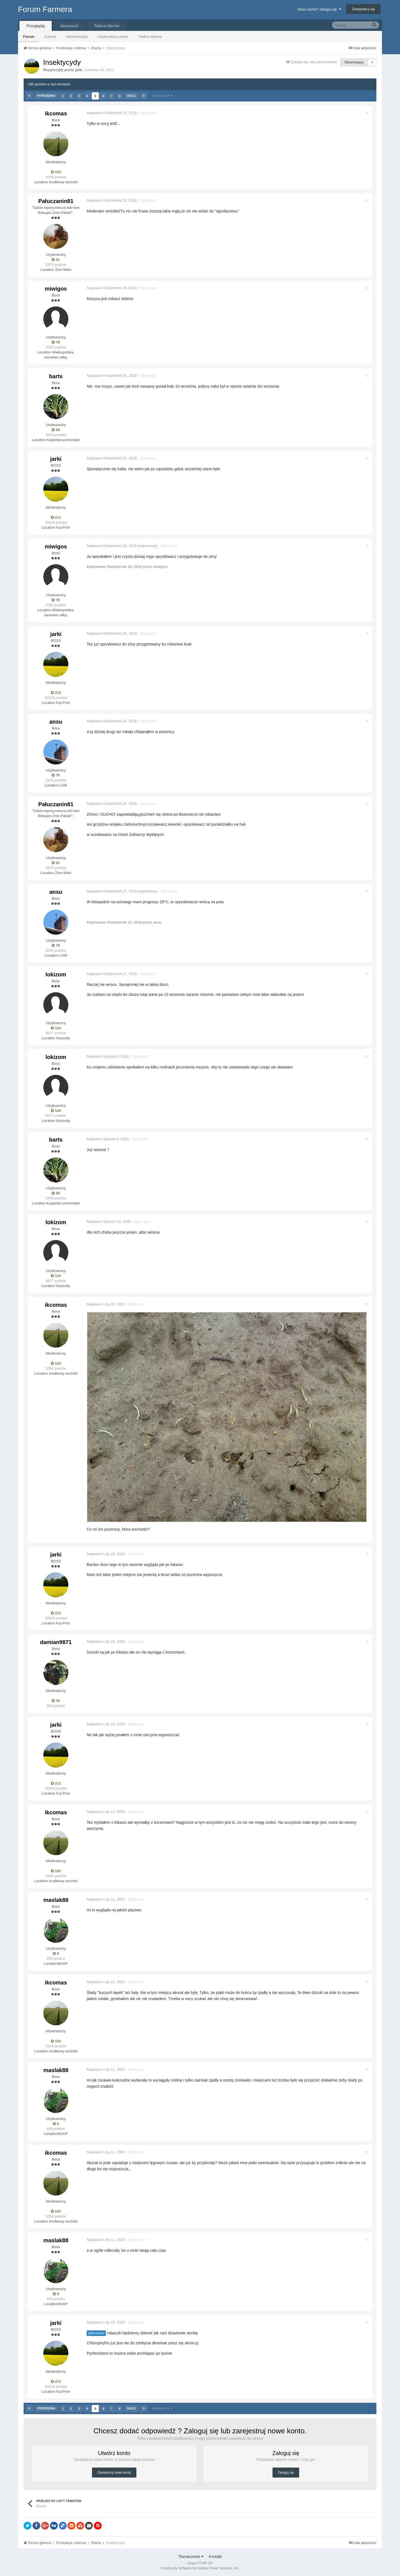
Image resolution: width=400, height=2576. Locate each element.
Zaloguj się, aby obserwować (314, 62)
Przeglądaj (35, 26)
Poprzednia (46, 95)
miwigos (56, 289)
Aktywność (69, 26)
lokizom (56, 974)
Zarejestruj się (363, 9)
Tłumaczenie (190, 2556)
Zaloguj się (286, 2472)
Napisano (113, 113)
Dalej (131, 95)
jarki (78, 70)
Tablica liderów (150, 36)
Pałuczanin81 (56, 201)
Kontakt (215, 2556)
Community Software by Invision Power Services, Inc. (200, 2568)
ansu (55, 722)
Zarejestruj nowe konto (114, 2472)
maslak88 (55, 1900)
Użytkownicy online (113, 36)
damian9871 (56, 1642)
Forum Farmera (45, 9)
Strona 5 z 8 (162, 95)
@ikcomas (97, 2333)
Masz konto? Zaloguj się (319, 9)
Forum (28, 36)
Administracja (77, 36)
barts (56, 376)
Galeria (50, 36)
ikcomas (56, 113)
